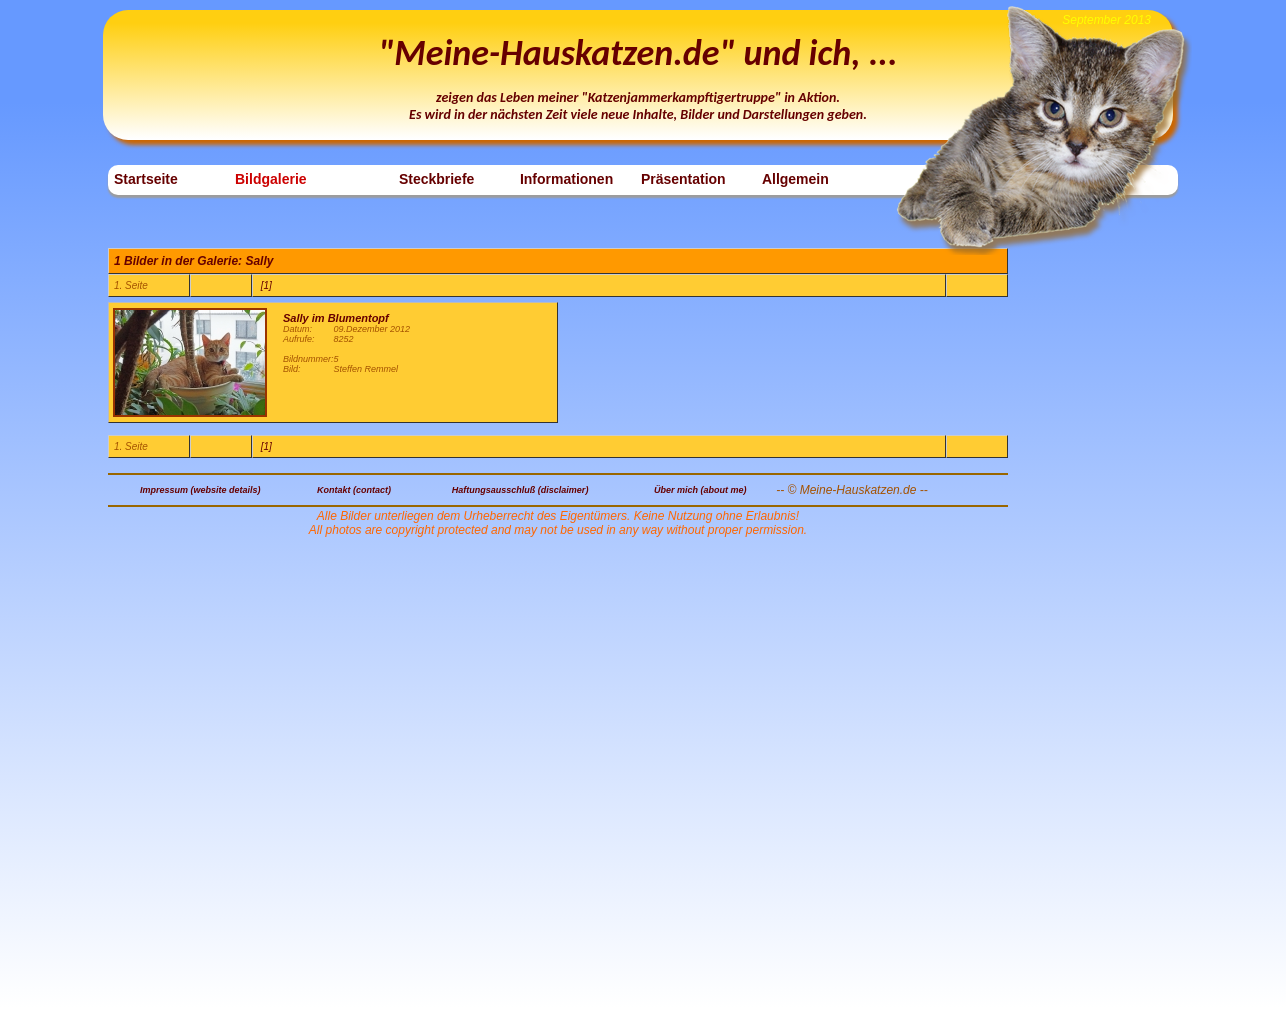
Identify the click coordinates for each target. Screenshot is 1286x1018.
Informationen (566, 179)
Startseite (146, 179)
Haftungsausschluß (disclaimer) (520, 490)
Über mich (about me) (700, 490)
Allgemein (795, 179)
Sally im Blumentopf (336, 318)
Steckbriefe (436, 179)
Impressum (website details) (200, 490)
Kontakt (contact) (354, 490)
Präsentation (683, 179)
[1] (266, 285)
